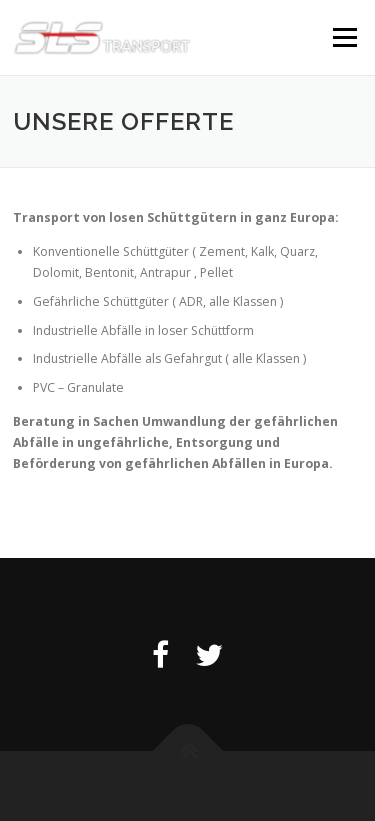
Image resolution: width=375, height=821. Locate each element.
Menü (343, 37)
